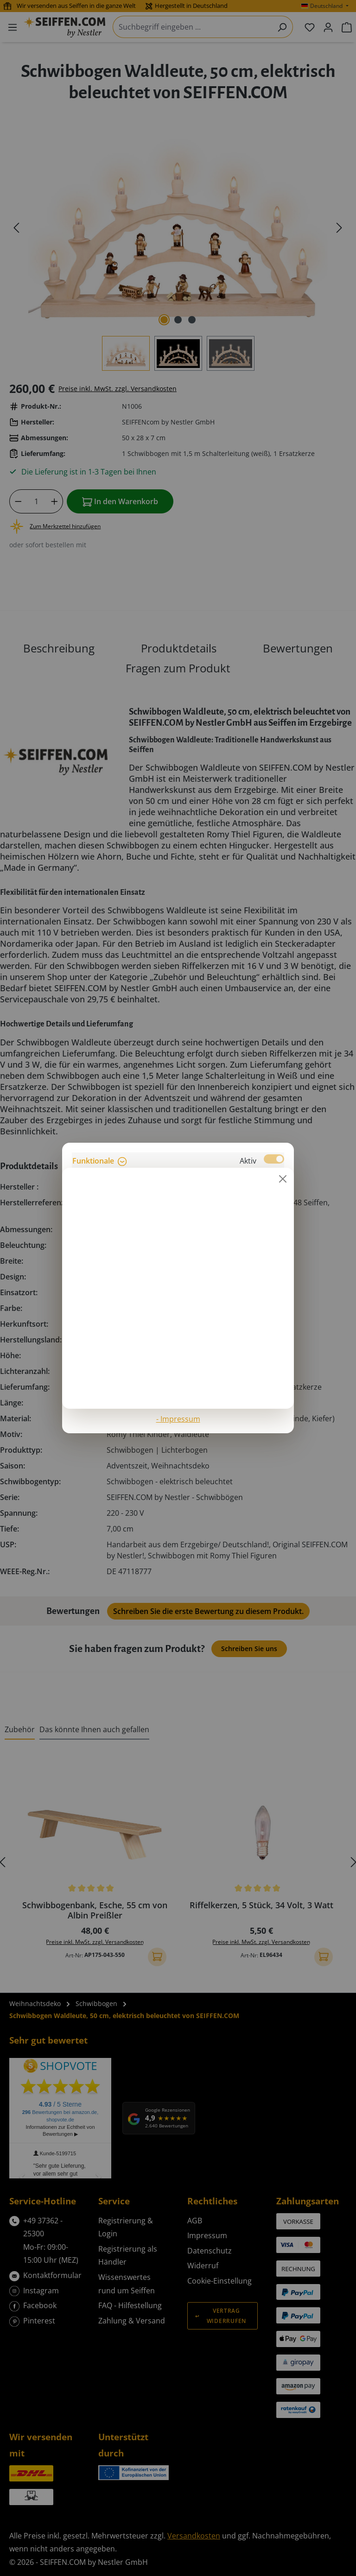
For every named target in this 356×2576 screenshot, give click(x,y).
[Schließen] (282, 1178)
